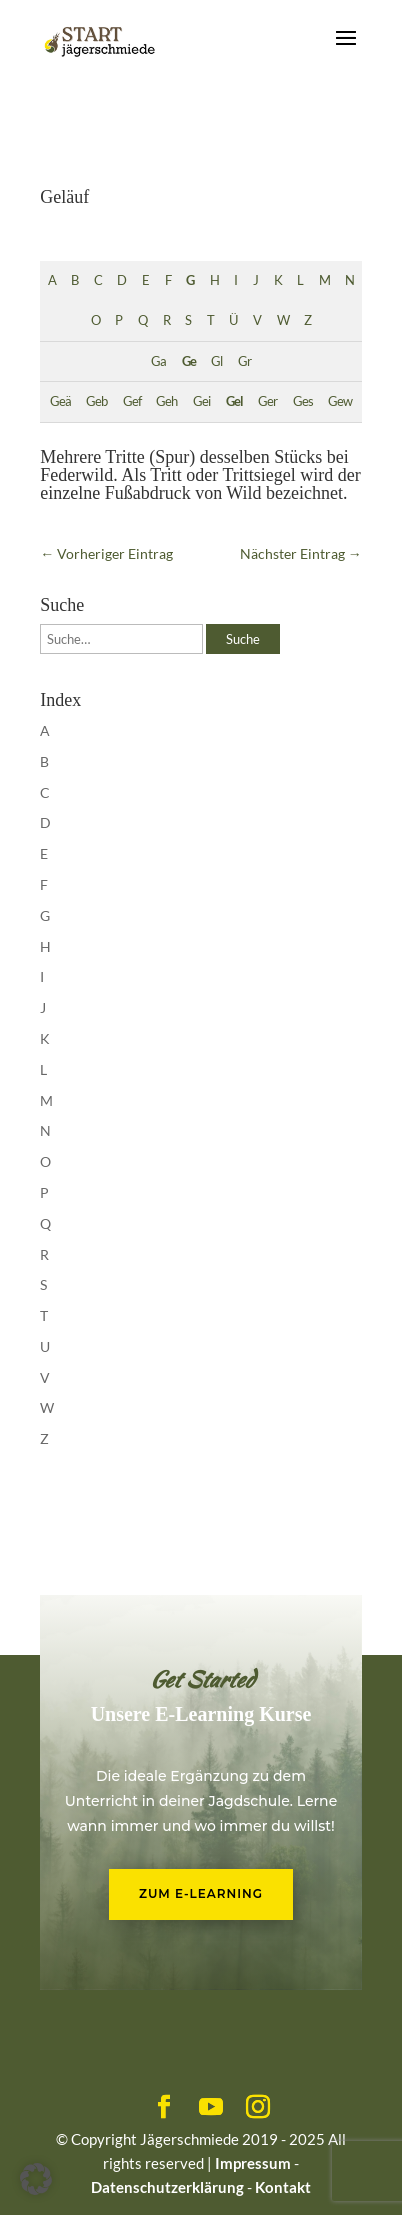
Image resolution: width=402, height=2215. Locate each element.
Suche (243, 639)
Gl (216, 361)
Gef (132, 401)
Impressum (253, 2163)
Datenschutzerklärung (167, 2187)
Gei (201, 401)
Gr (244, 361)
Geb (96, 401)
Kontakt (283, 2187)
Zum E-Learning (201, 1893)
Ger (267, 401)
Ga (158, 361)
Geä (60, 401)
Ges (303, 401)
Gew (340, 401)
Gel (234, 401)
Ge (189, 361)
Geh (166, 401)
